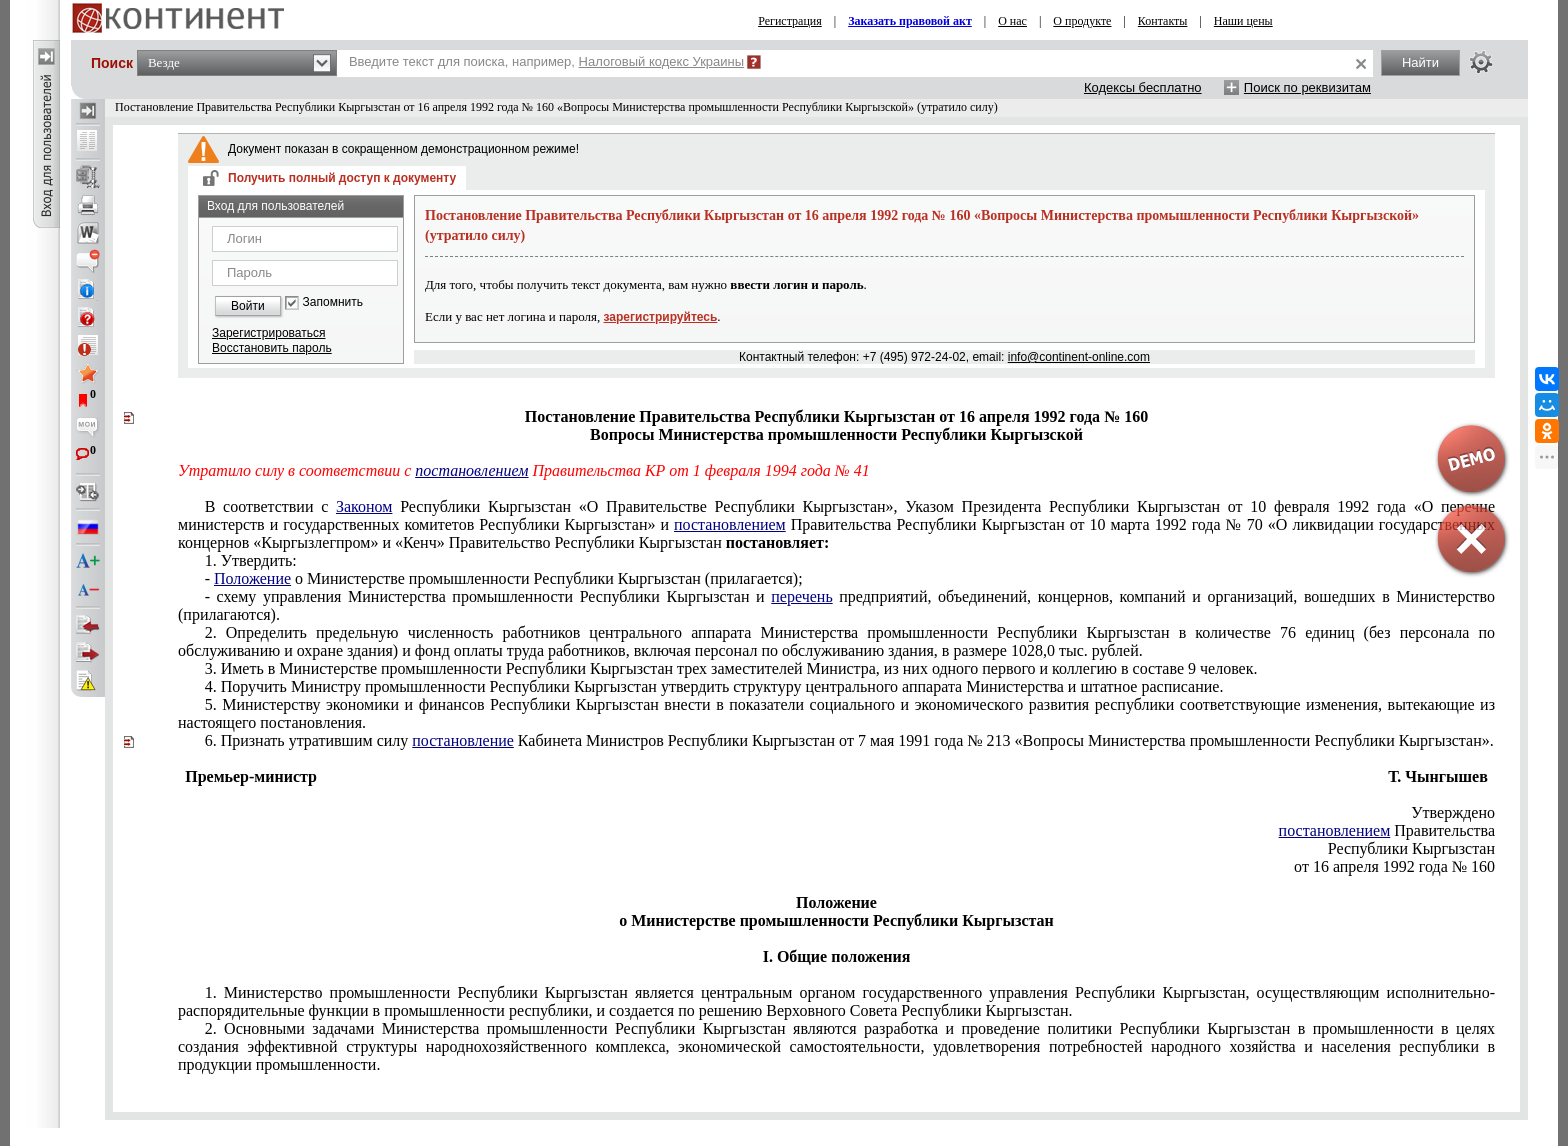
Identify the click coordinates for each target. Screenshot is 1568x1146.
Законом (364, 506)
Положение (252, 578)
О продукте (1082, 21)
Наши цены (1243, 21)
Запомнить (333, 302)
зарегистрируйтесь (661, 317)
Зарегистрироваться (268, 333)
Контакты (1163, 21)
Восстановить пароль (272, 348)
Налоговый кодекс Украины (662, 61)
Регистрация (790, 21)
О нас (1012, 21)
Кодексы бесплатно (1143, 87)
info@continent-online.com (1079, 357)
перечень (801, 596)
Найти (1420, 62)
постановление (463, 740)
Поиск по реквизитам (1307, 87)
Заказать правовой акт (910, 21)
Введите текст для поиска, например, (546, 61)
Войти (248, 306)
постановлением (471, 470)
